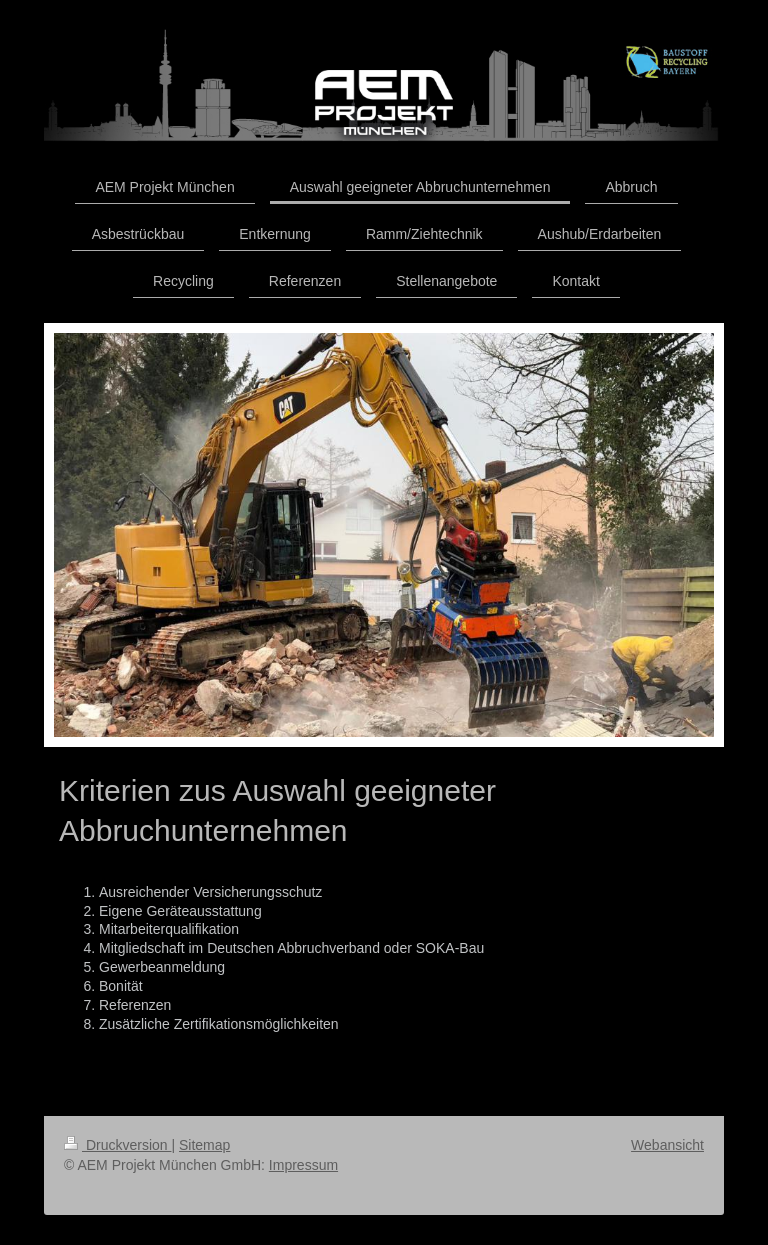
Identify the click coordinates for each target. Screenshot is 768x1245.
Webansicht (667, 1145)
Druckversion (117, 1145)
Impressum (303, 1165)
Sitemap (204, 1145)
